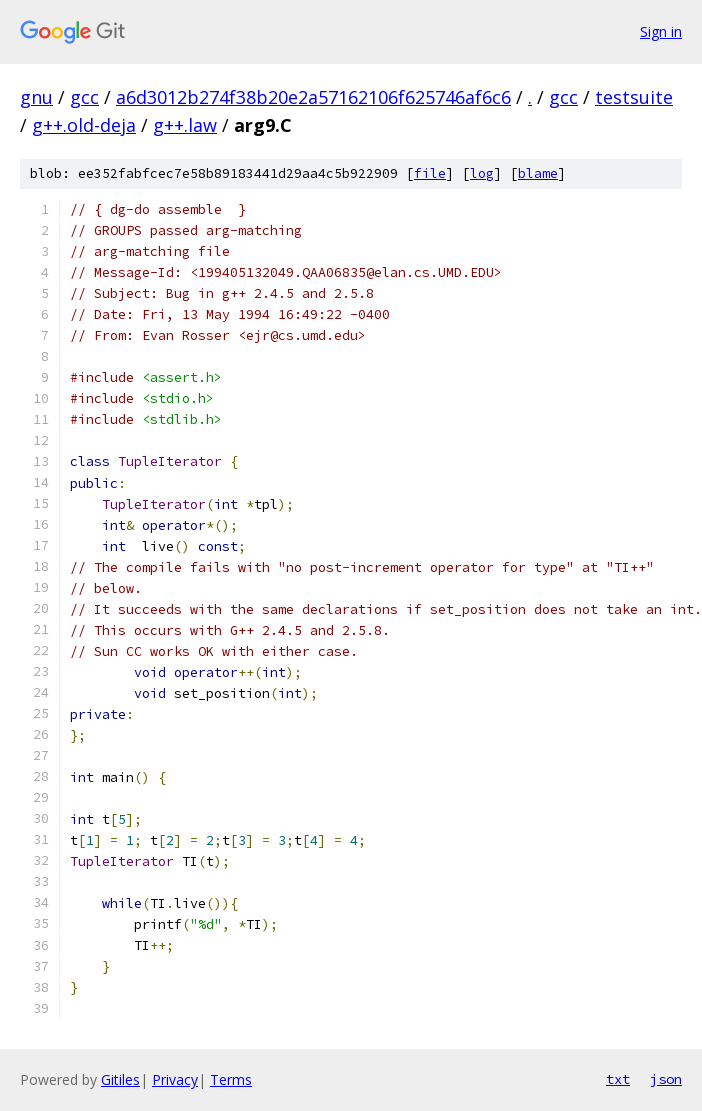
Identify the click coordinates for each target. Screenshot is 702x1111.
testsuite (634, 97)
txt (618, 1079)
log (482, 173)
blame (538, 173)
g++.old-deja (84, 125)
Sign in (661, 31)
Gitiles (120, 1079)
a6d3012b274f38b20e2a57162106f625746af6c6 (313, 97)
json (666, 1079)
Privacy (175, 1079)
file (430, 173)
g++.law (185, 125)
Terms (231, 1079)
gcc (84, 97)
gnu (36, 97)
